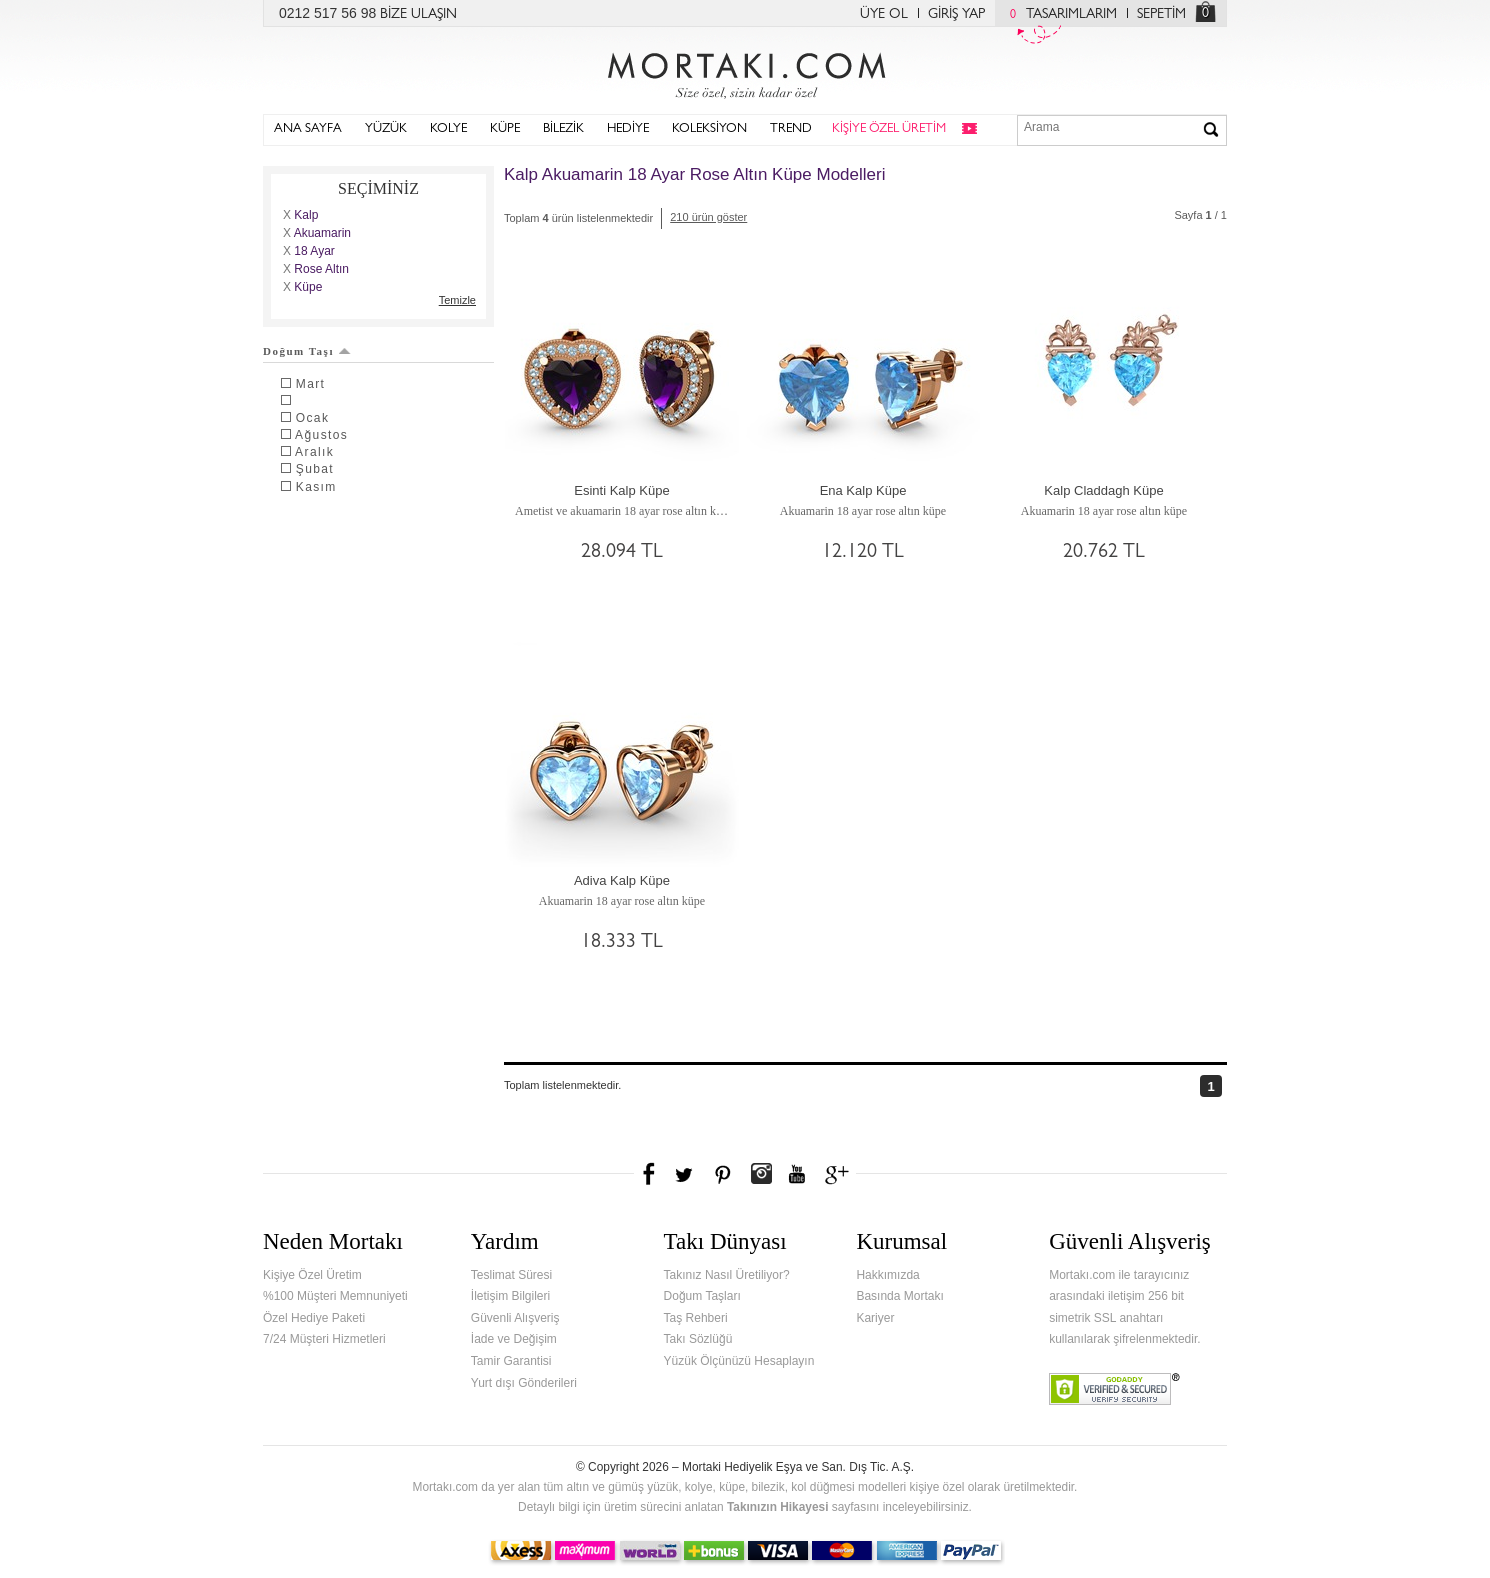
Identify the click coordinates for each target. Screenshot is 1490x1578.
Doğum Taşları (702, 1296)
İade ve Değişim (514, 1339)
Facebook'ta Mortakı (650, 1174)
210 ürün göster (708, 217)
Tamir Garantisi (511, 1361)
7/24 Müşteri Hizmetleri (324, 1339)
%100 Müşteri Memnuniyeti (335, 1296)
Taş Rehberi (696, 1318)
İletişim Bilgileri (510, 1296)
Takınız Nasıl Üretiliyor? (727, 1275)
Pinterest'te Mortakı (722, 1174)
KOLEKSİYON (709, 129)
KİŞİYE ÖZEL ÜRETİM (889, 129)
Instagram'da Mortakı (761, 1174)
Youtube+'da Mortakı (797, 1174)
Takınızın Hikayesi (778, 1507)
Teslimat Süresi (511, 1275)
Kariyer (875, 1318)
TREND (791, 129)
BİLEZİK (563, 129)
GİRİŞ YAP (956, 15)
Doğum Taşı (307, 351)
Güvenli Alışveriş (515, 1318)
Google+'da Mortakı (840, 1174)
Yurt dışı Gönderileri (524, 1383)
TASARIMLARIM (1058, 15)
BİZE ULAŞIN (418, 15)
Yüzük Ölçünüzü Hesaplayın (739, 1361)
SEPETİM (1161, 15)
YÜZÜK (386, 129)
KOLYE (448, 129)
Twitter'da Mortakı (686, 1174)
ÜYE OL (884, 15)
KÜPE (505, 129)
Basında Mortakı (899, 1296)
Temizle (457, 300)
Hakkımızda (887, 1275)
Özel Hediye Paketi (314, 1318)
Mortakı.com (745, 71)
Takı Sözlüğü (698, 1339)
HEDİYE (628, 129)
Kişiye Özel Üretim (312, 1275)
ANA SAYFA (308, 129)
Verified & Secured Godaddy (1114, 1389)
